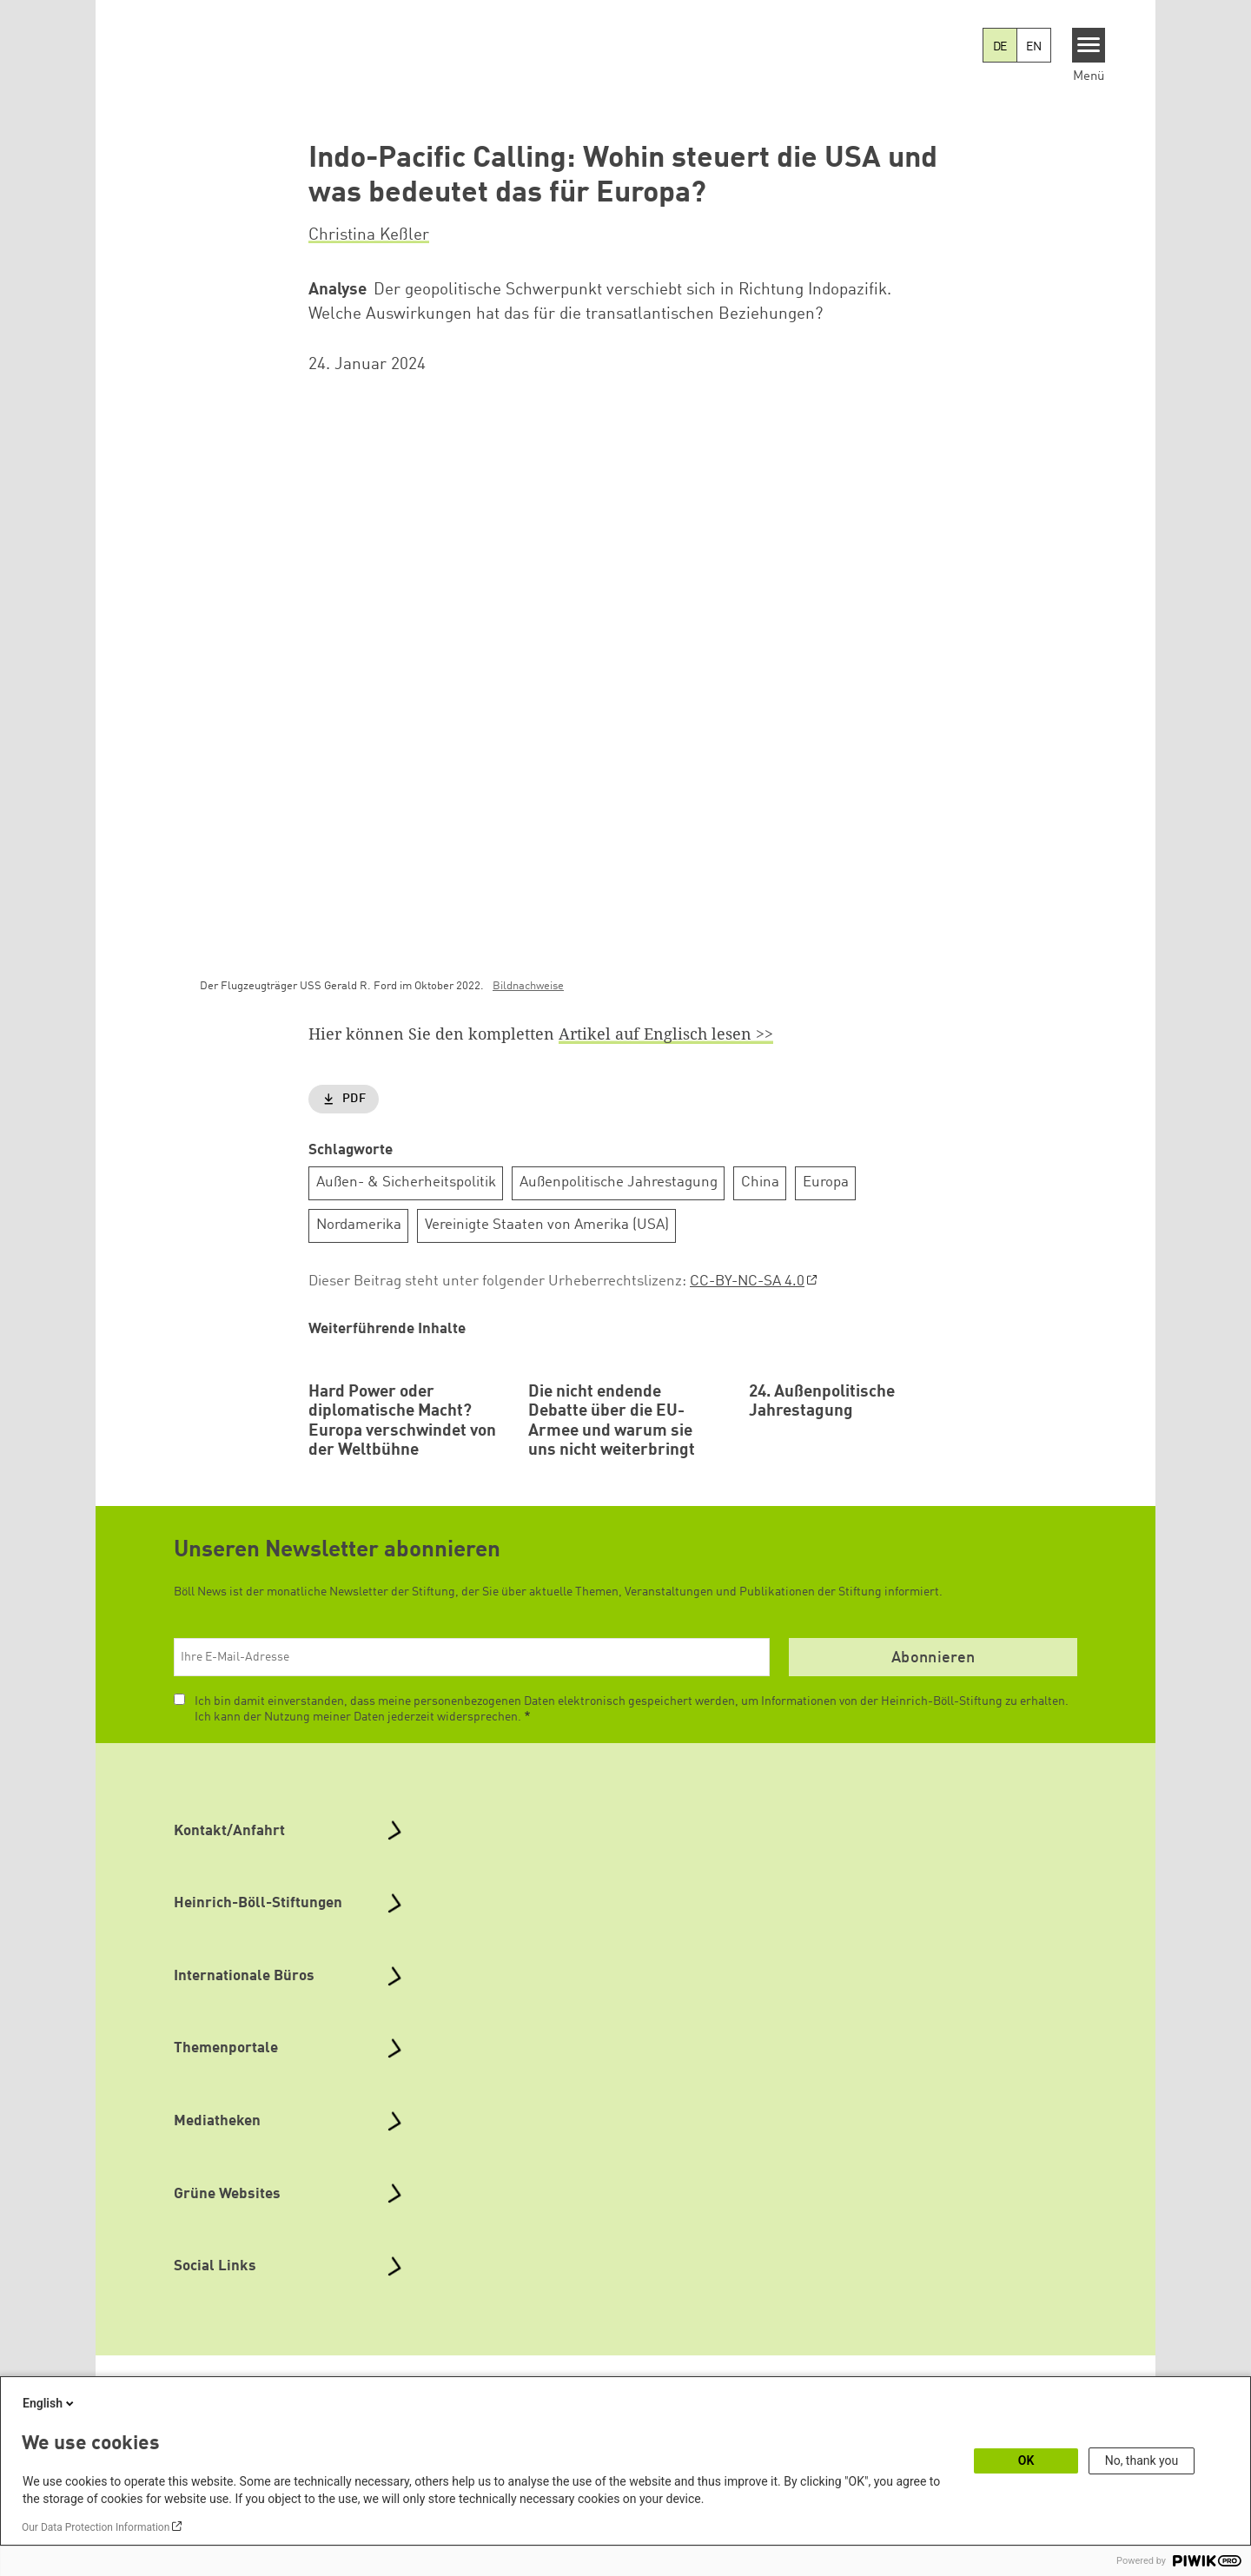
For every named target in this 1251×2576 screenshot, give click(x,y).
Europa (826, 1183)
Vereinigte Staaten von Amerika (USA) (547, 1226)
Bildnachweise (528, 987)
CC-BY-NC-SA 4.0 (747, 1281)
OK (1026, 2460)
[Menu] (1089, 45)
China (760, 1183)
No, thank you (1142, 2460)
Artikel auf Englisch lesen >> (666, 1034)
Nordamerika (358, 1226)
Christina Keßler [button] (368, 235)
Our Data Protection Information (95, 2527)
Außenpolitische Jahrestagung (619, 1183)
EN (1034, 47)
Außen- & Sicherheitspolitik (406, 1183)
